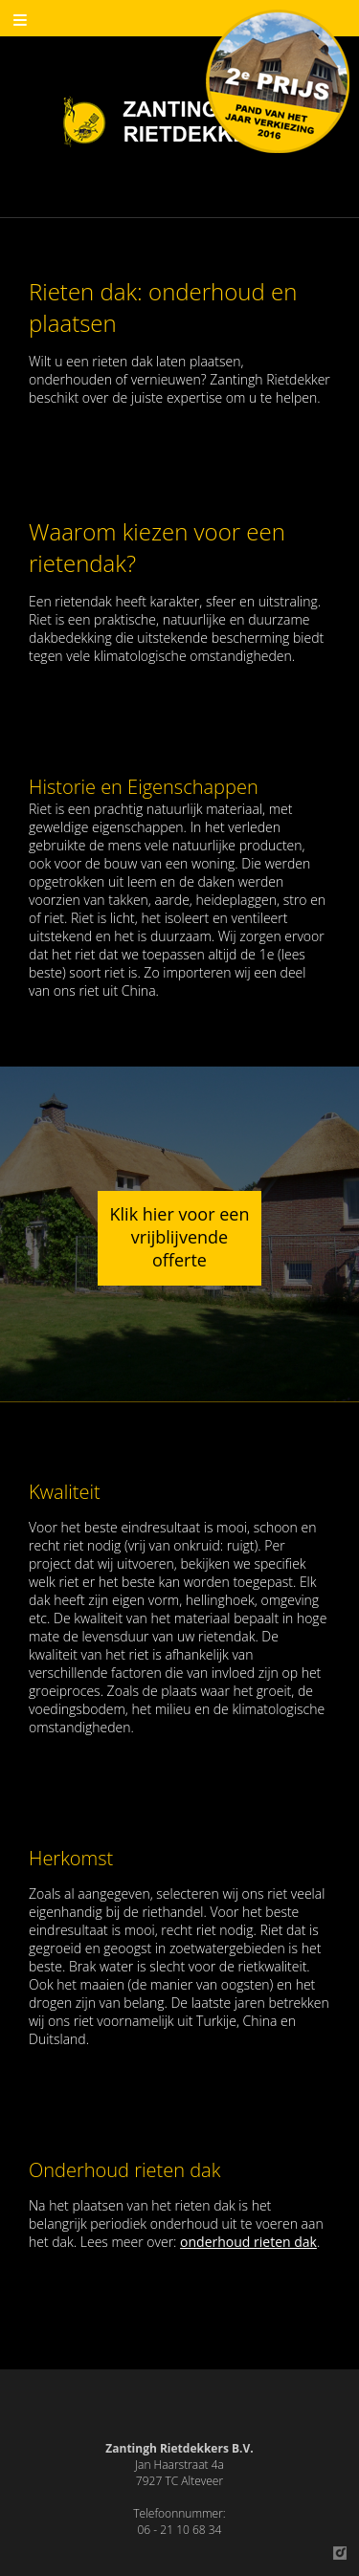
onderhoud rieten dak (248, 2242)
